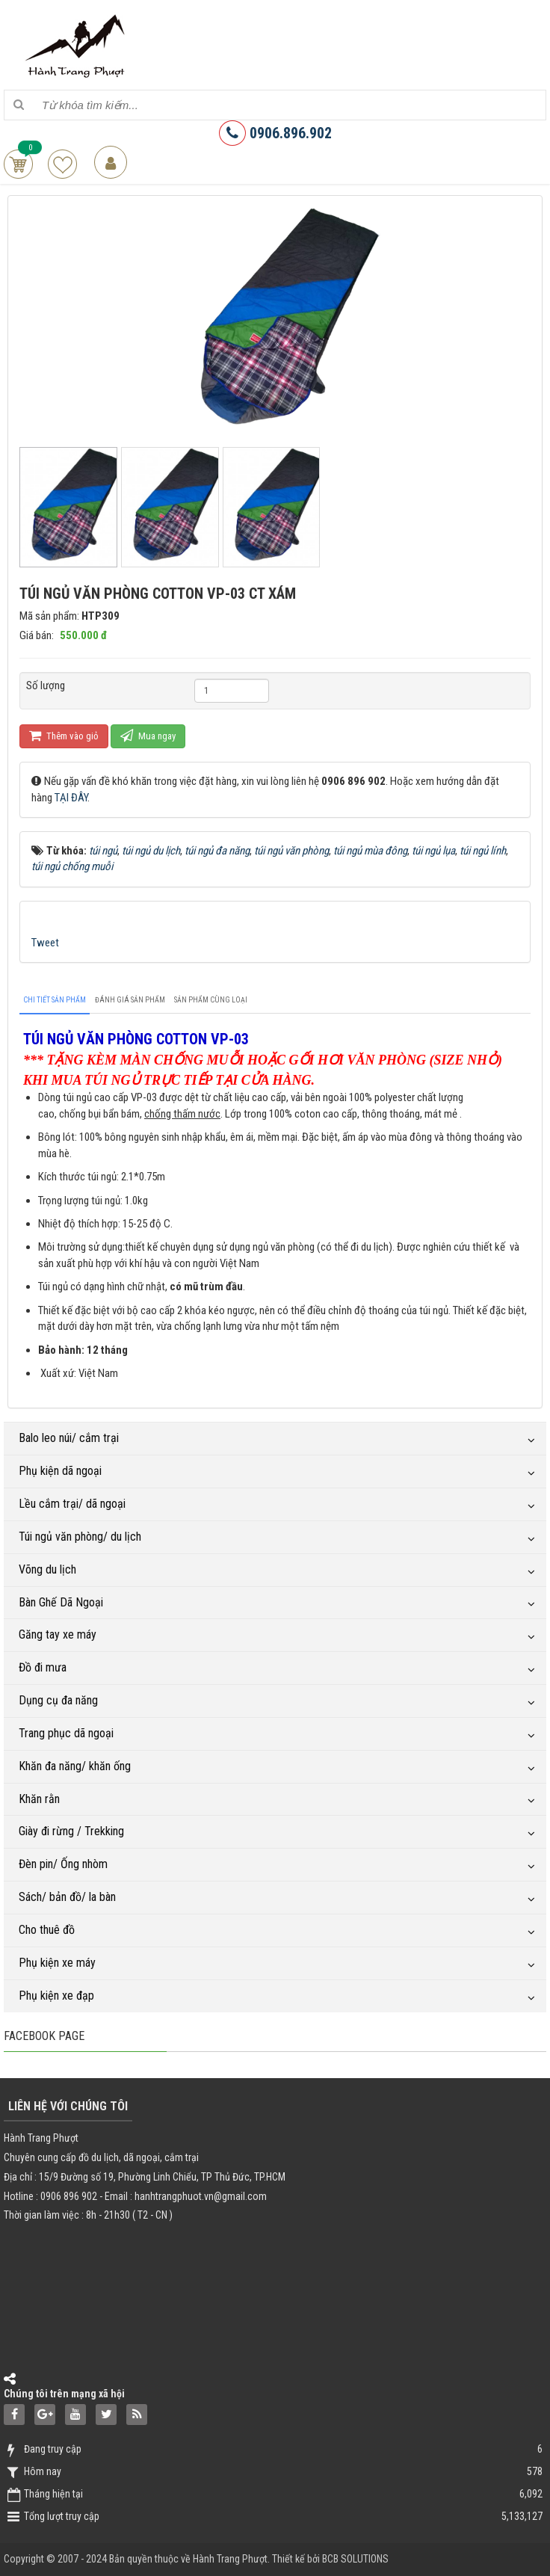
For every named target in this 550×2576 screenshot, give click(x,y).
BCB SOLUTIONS (355, 2559)
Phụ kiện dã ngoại (60, 1471)
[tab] (54, 1000)
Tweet (45, 942)
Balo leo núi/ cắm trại (69, 1438)
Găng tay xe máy (57, 1634)
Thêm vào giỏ (64, 735)
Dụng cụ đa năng (58, 1700)
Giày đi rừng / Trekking (71, 1831)
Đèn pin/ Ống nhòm (63, 1864)
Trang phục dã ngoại (66, 1733)
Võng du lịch (47, 1569)
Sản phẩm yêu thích (62, 164)
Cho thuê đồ (47, 1930)
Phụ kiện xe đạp (56, 1995)
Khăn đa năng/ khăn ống (75, 1766)
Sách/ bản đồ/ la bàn (67, 1897)
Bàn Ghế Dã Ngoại (61, 1602)
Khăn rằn (39, 1799)
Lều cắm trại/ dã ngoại (72, 1504)
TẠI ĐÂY (71, 797)
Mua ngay (148, 735)
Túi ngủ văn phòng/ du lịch (80, 1536)
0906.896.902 (275, 133)
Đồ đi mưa (43, 1667)
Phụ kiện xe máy (57, 1963)
